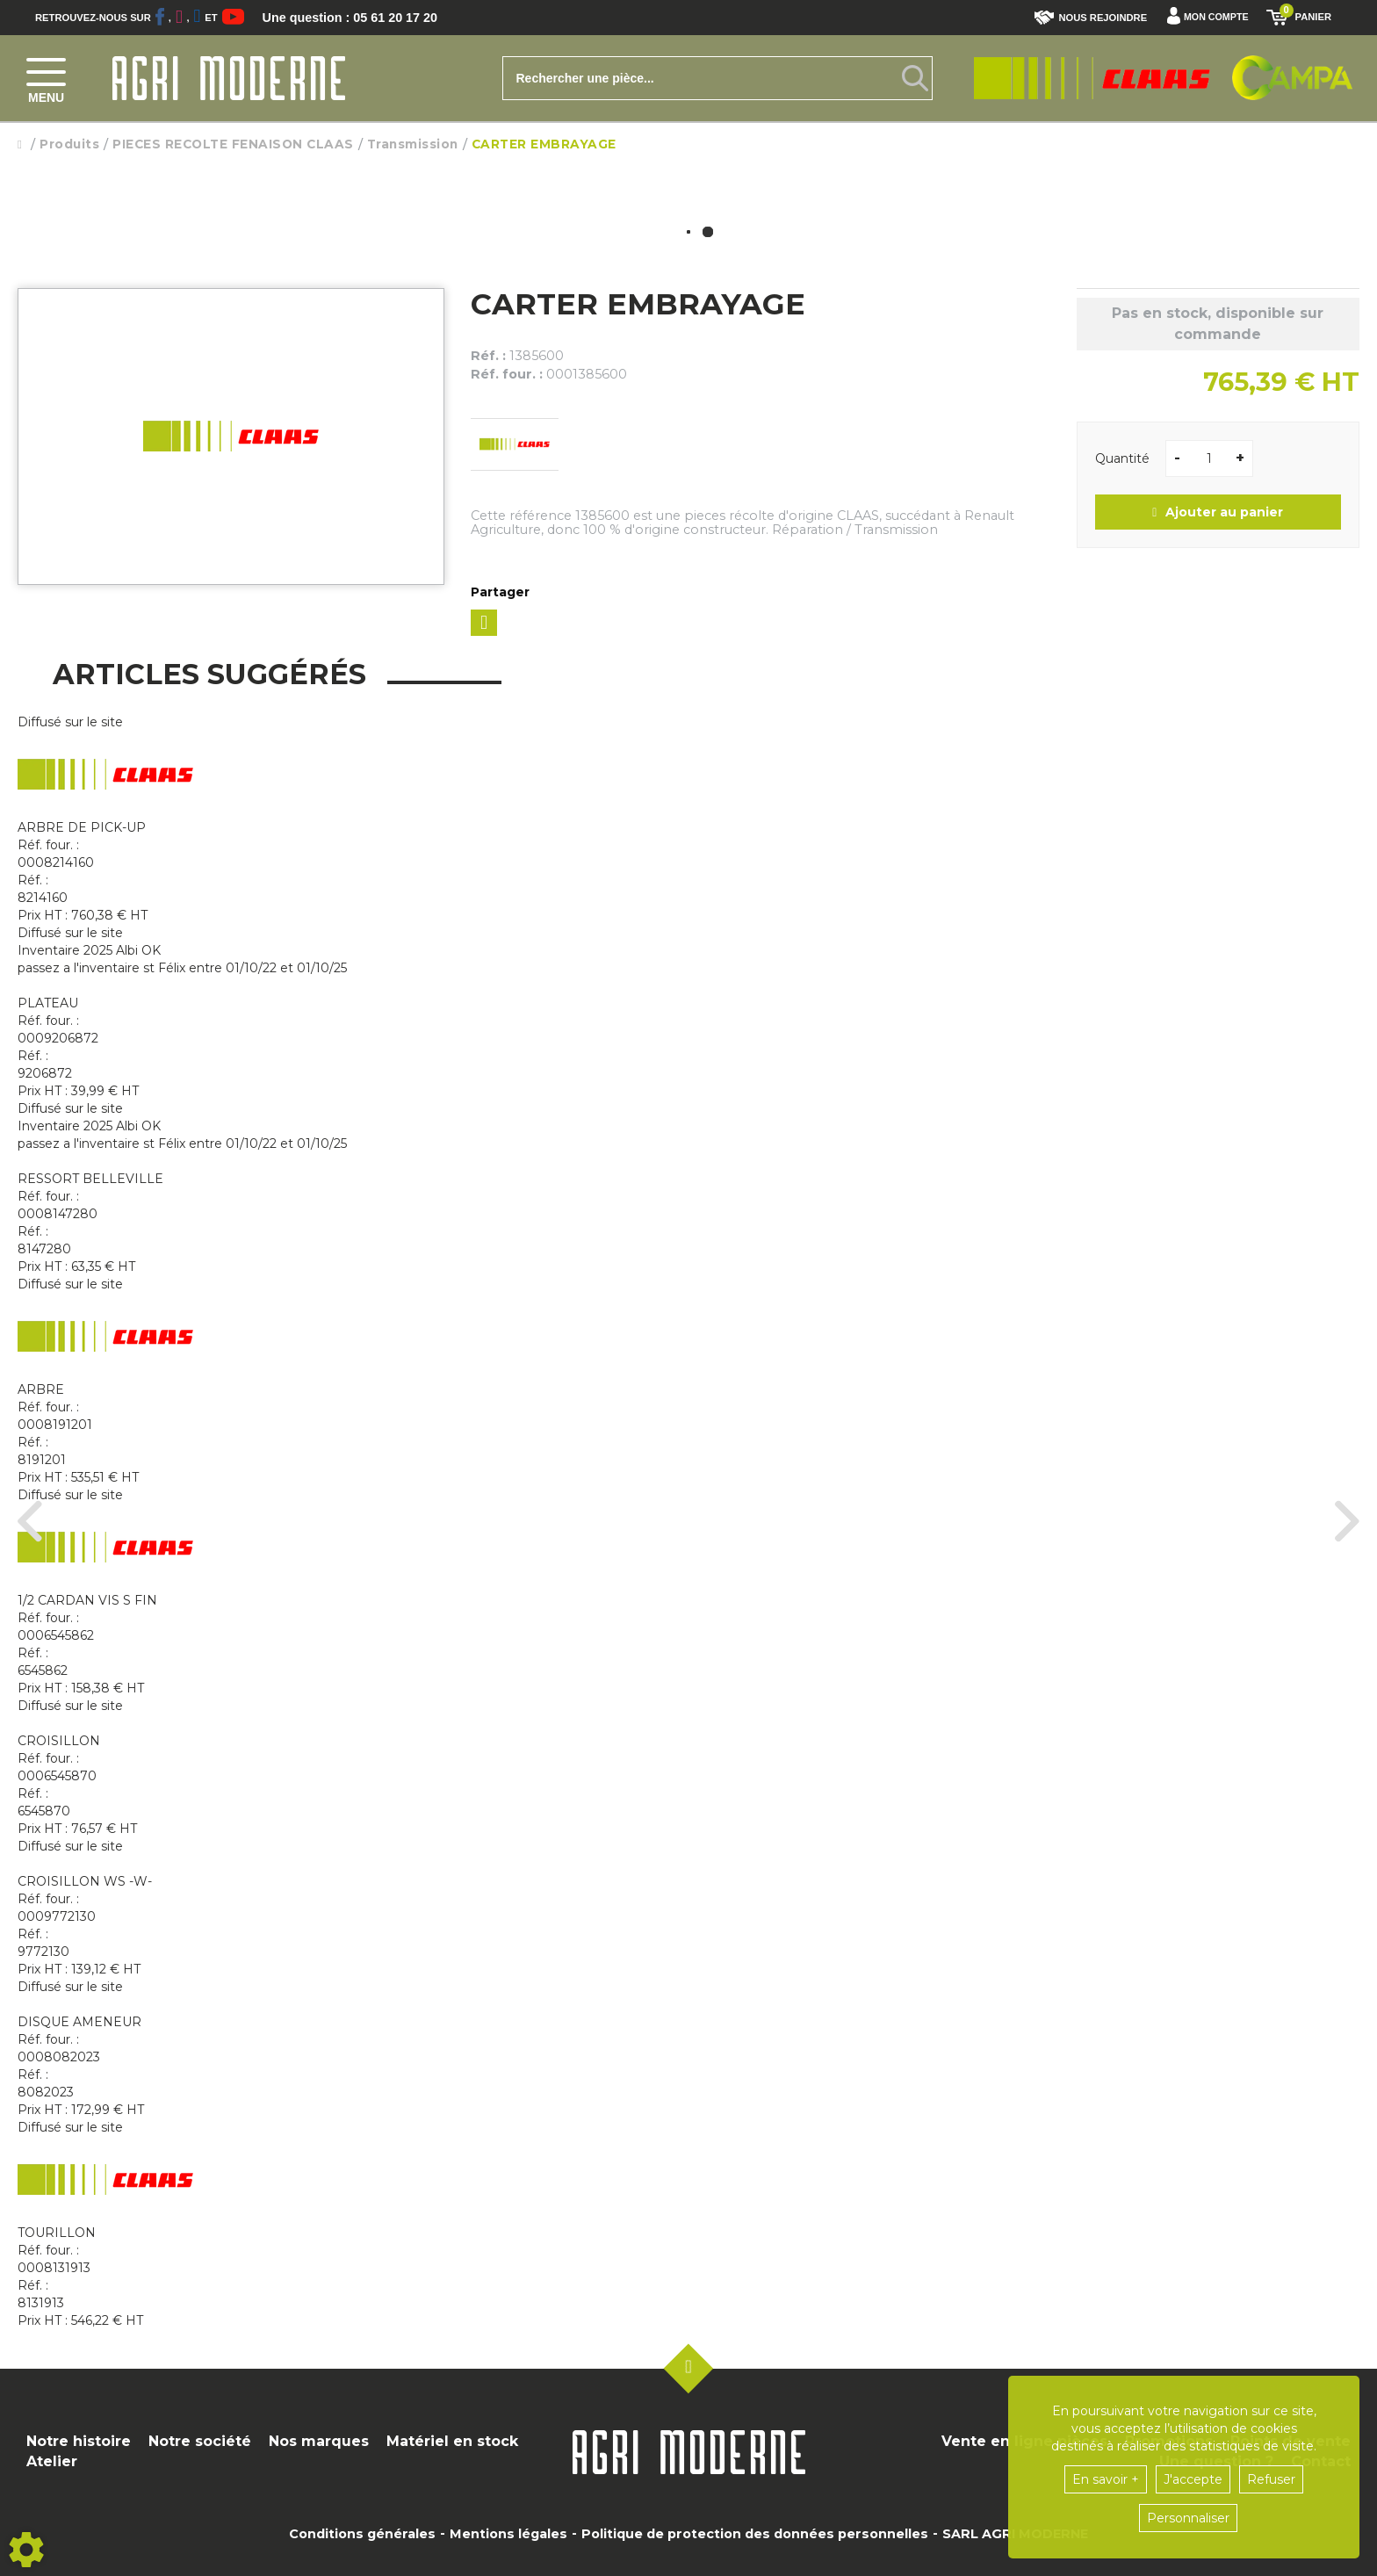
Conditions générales (362, 2534)
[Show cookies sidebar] (26, 2549)
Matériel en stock (452, 2441)
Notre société (199, 2441)
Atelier (51, 2461)
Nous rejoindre (1088, 18)
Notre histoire (78, 2441)
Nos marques (319, 2441)
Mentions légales (508, 2534)
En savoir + (1105, 2479)
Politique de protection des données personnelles (754, 2534)
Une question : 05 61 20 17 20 (360, 18)
